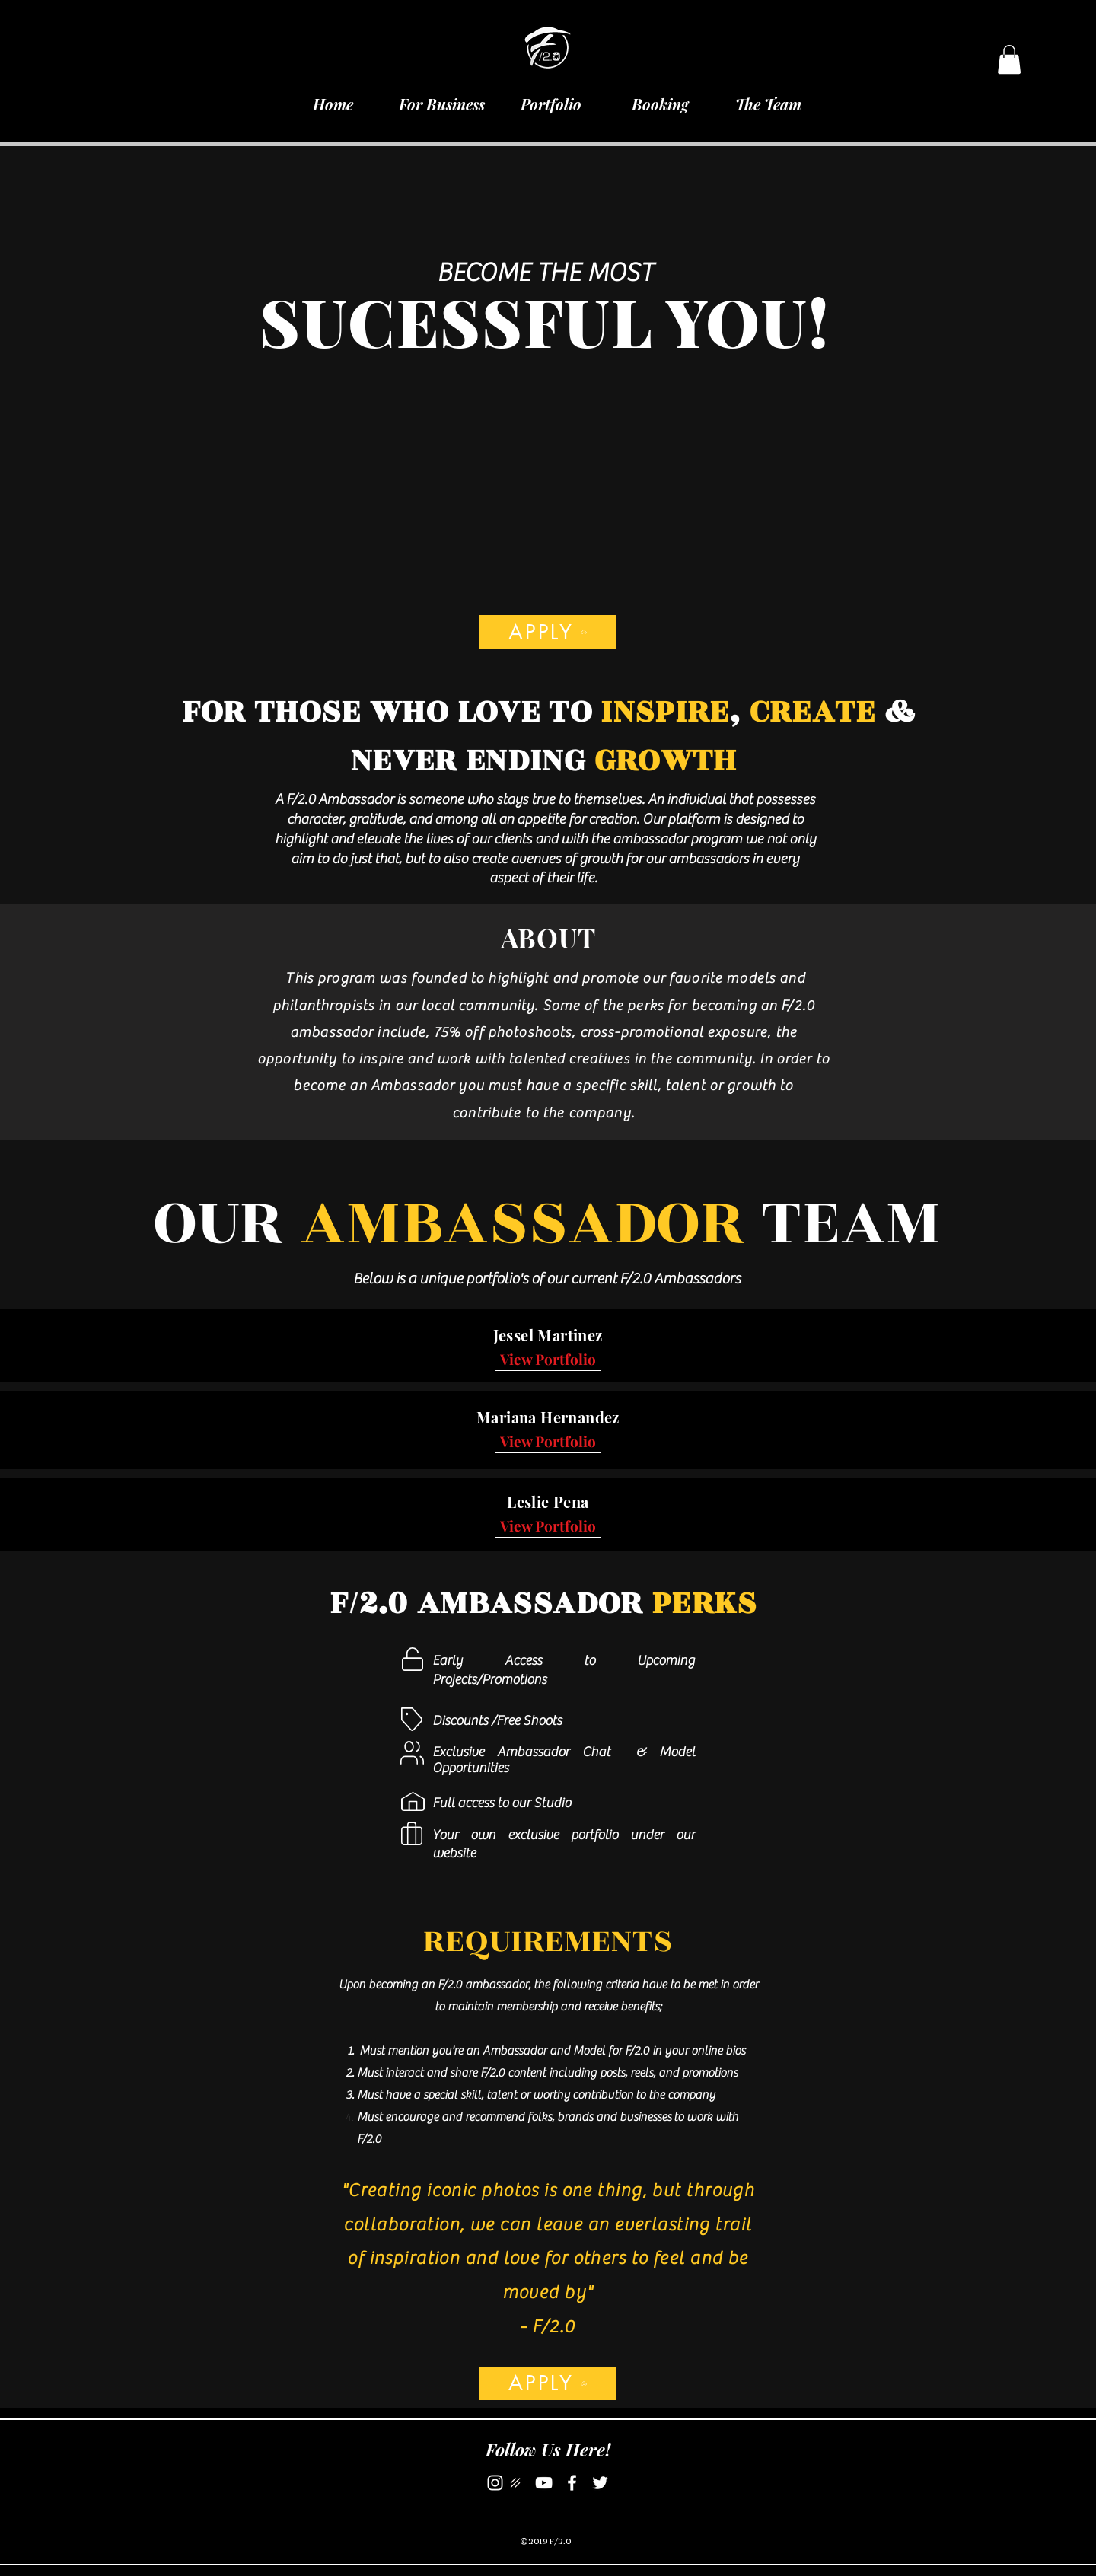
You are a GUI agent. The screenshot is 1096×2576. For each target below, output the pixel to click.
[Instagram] (495, 2482)
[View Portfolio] (548, 1359)
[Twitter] (600, 2482)
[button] (1009, 59)
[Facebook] (572, 2482)
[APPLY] (548, 632)
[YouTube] (544, 2482)
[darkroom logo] (515, 2482)
